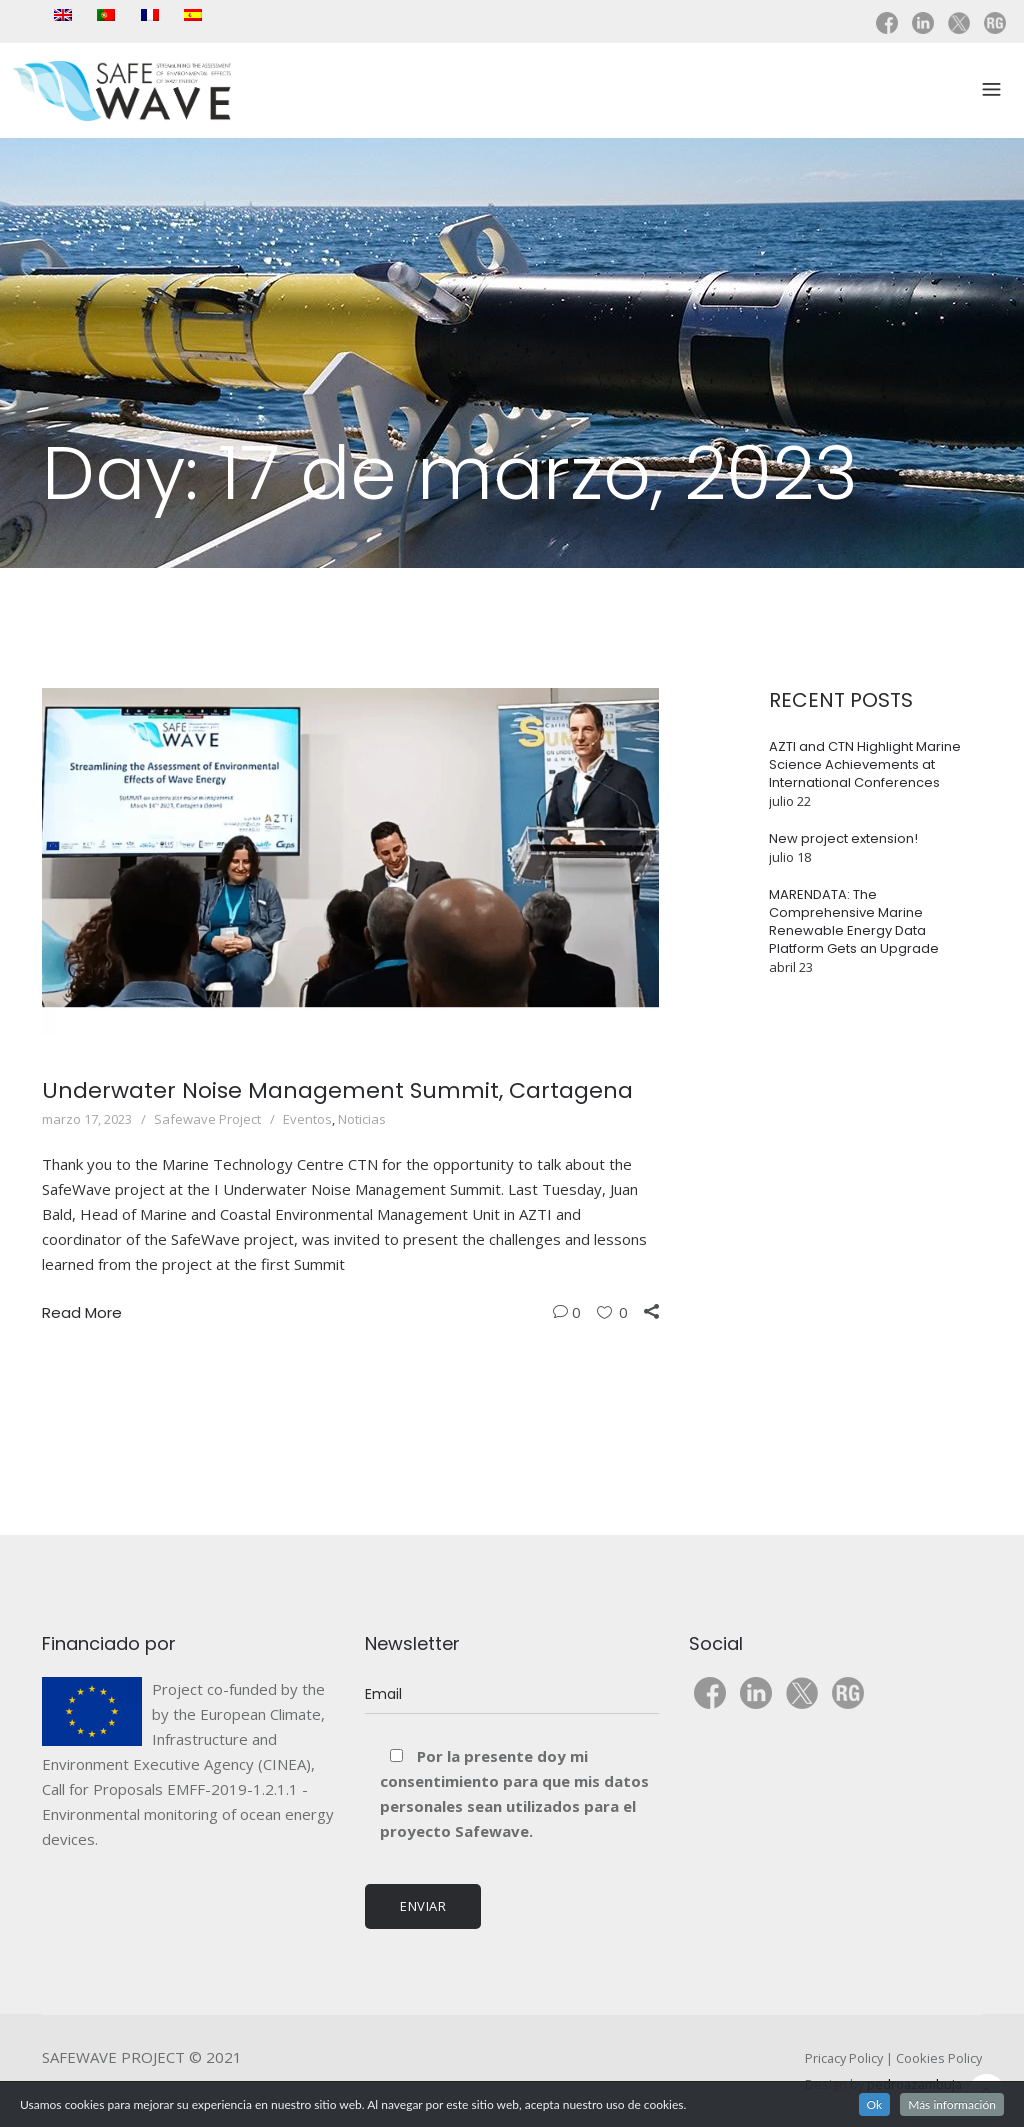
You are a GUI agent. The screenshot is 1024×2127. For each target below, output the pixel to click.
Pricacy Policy (844, 2058)
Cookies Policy (939, 2058)
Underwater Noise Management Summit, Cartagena (337, 1090)
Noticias (362, 1119)
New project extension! (843, 838)
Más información (952, 2104)
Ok (875, 2104)
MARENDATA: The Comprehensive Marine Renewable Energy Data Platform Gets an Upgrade (854, 921)
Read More (82, 1312)
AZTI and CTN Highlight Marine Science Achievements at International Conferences (865, 764)
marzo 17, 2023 (87, 1119)
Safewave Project (207, 1119)
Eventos (307, 1119)
